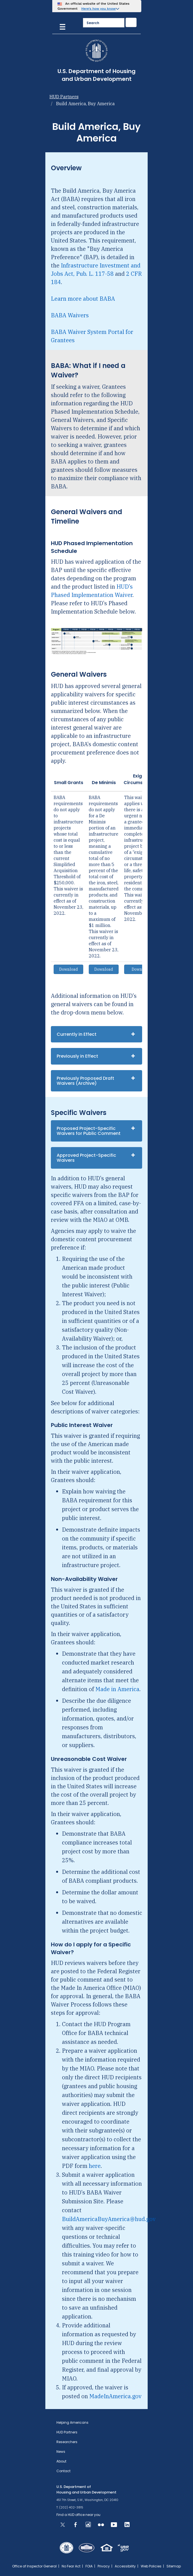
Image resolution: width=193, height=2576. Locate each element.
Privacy (104, 2566)
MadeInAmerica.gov (115, 2396)
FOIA (89, 2566)
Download (68, 969)
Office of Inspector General (34, 2566)
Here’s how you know (98, 9)
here (95, 2166)
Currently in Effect (76, 1034)
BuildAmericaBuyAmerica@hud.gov (109, 2219)
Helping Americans (72, 2422)
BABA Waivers (70, 315)
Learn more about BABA (83, 298)
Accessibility (125, 2566)
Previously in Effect (77, 1056)
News (60, 2451)
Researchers (66, 2442)
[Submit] (131, 22)
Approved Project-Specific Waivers (86, 1157)
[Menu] (62, 26)
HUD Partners (64, 96)
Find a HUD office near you (78, 2514)
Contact (63, 2471)
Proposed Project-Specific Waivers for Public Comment (89, 1131)
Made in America (117, 1689)
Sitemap (173, 2566)
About (61, 2461)
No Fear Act (71, 2566)
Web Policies (151, 2566)
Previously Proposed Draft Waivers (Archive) (85, 1080)
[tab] (96, 1034)
